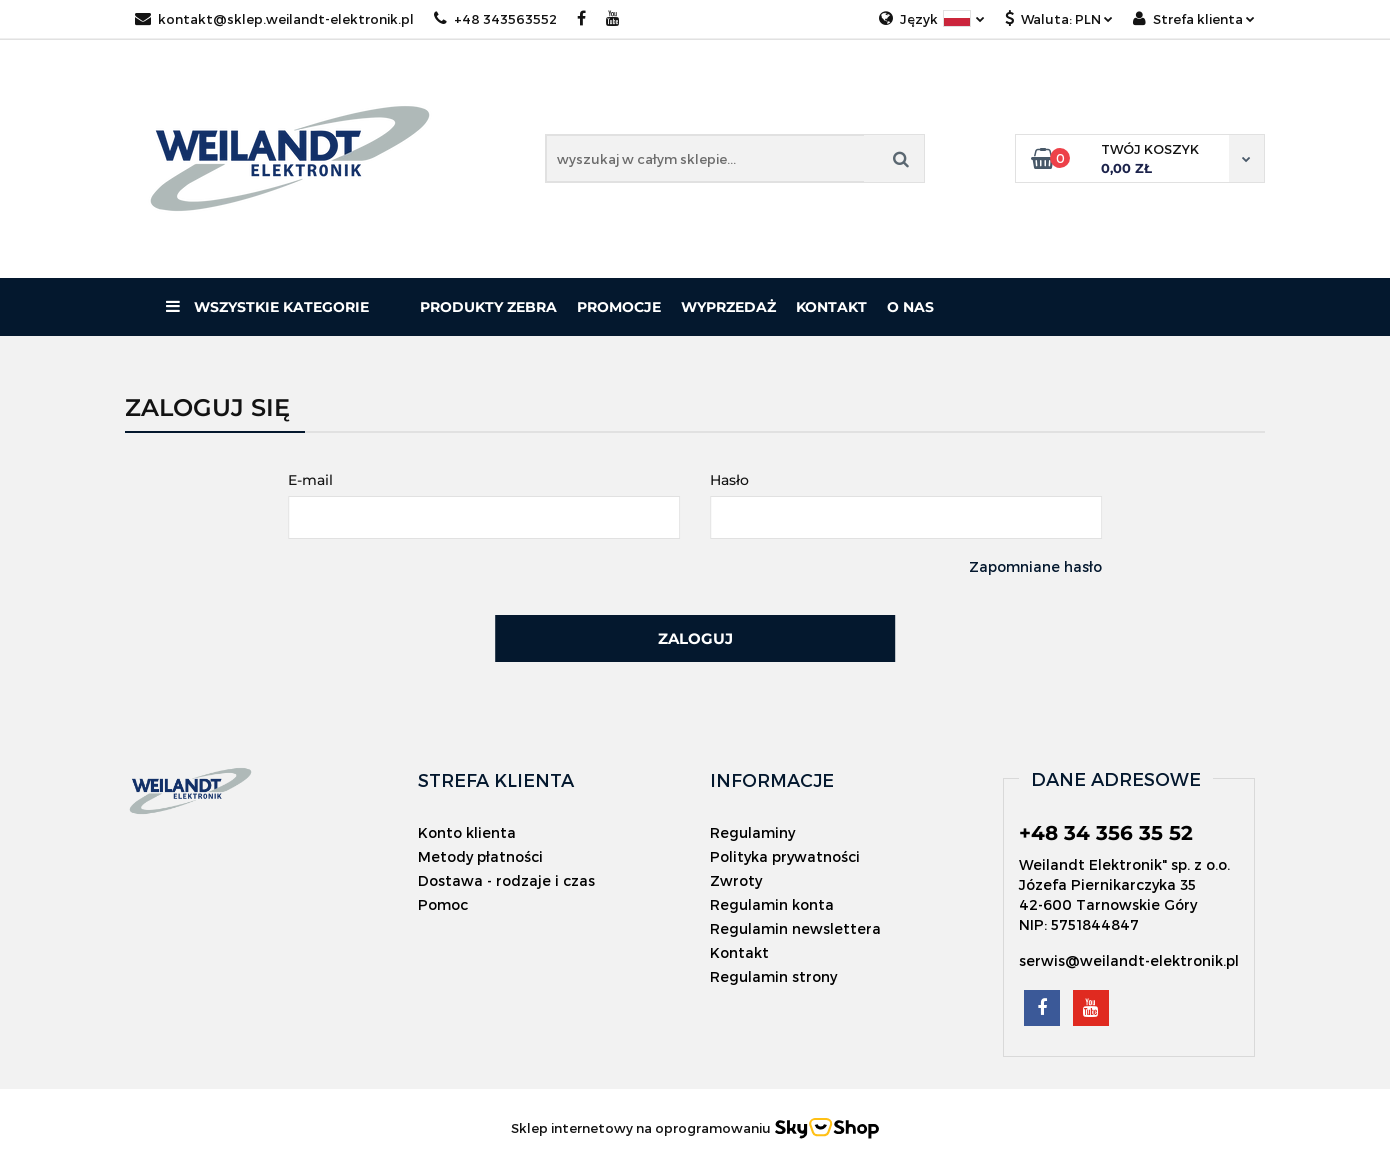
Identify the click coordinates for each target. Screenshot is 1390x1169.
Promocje (619, 307)
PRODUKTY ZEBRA (488, 307)
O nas (910, 307)
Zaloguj (695, 638)
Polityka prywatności (785, 856)
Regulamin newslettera (795, 928)
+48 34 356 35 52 (1106, 833)
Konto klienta (467, 832)
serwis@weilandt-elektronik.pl (1129, 960)
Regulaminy (752, 832)
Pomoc (443, 904)
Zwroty (736, 880)
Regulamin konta (772, 904)
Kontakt (831, 307)
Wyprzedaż (728, 307)
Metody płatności (480, 856)
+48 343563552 (495, 19)
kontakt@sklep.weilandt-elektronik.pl (274, 19)
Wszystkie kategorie (267, 307)
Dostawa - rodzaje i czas (506, 880)
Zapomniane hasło (1035, 566)
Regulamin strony (773, 976)
